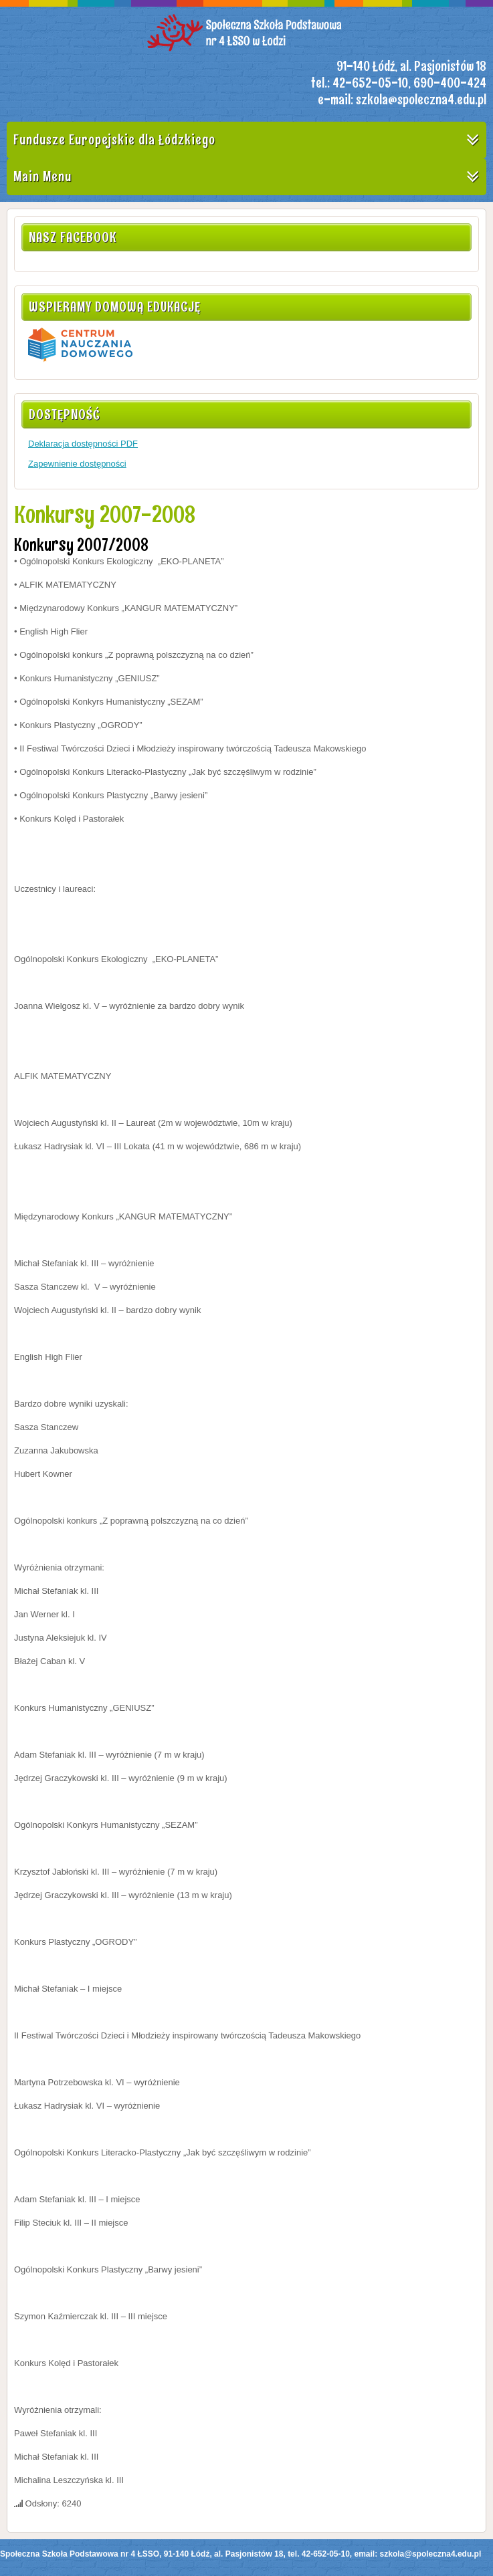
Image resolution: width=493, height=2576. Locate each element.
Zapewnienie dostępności (77, 464)
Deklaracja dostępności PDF (83, 444)
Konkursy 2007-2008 (104, 514)
